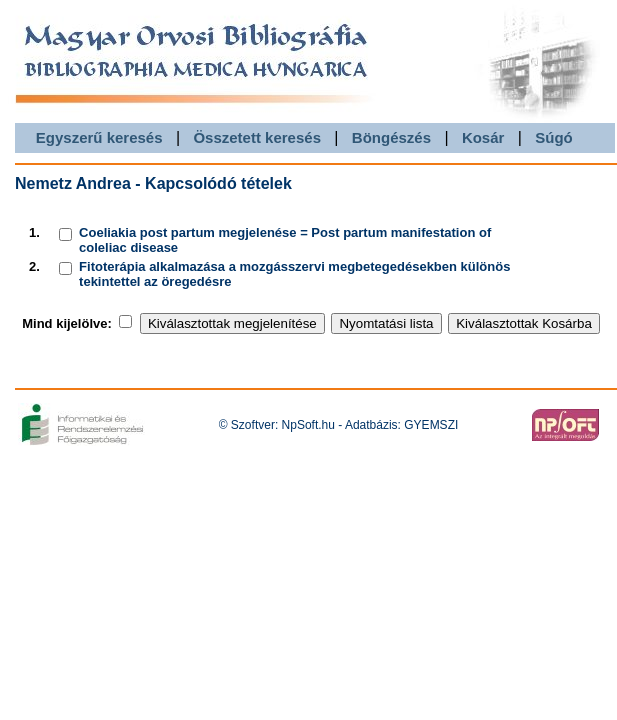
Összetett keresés (257, 137)
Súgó (554, 137)
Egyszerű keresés (99, 137)
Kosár (483, 137)
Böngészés (391, 137)
